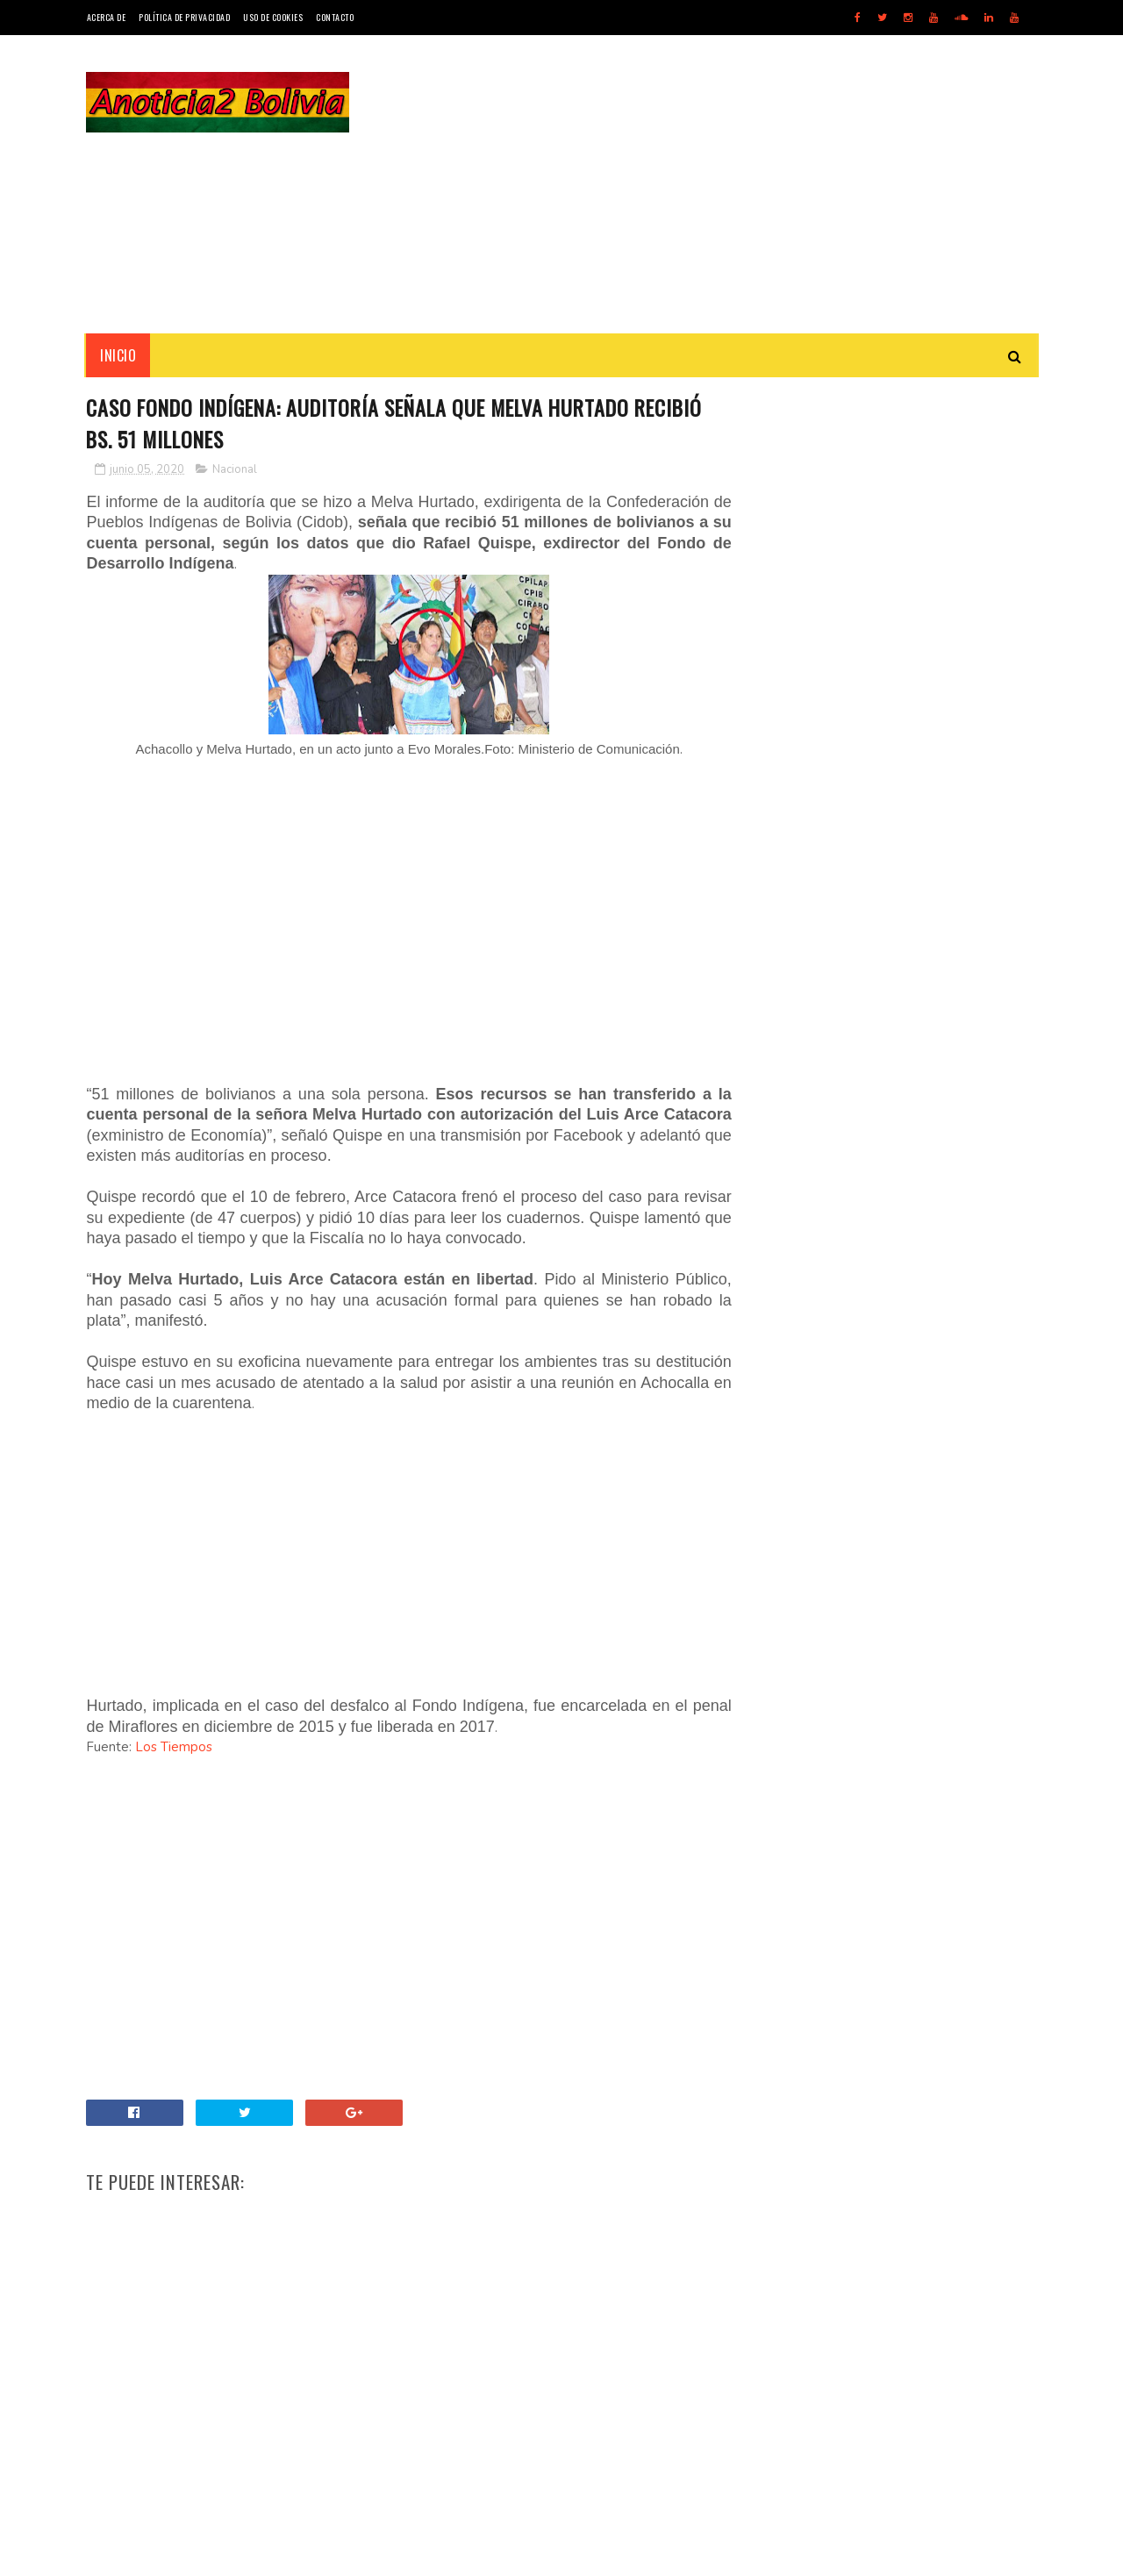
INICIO (119, 355)
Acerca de (106, 17)
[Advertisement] (717, 184)
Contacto (335, 17)
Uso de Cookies (273, 17)
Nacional (235, 469)
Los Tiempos (174, 1748)
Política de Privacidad (184, 17)
